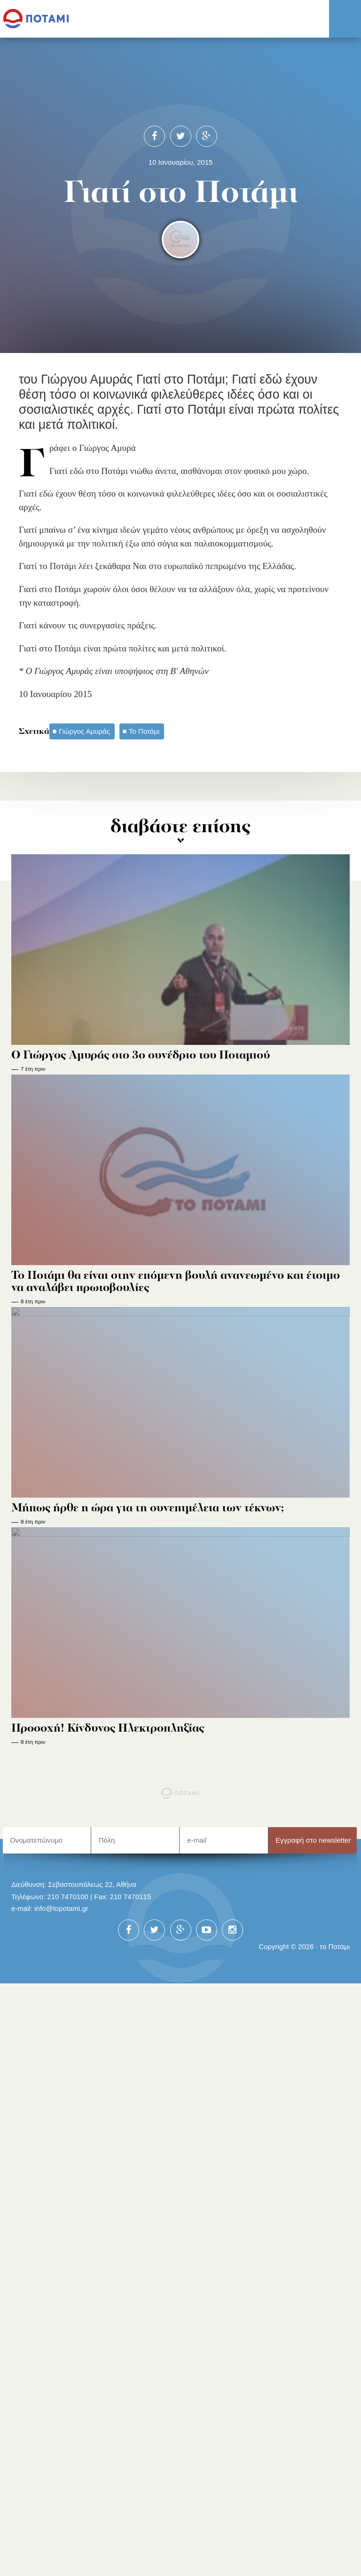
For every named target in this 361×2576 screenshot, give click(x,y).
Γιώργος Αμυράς (84, 731)
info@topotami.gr (61, 1908)
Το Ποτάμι (144, 731)
